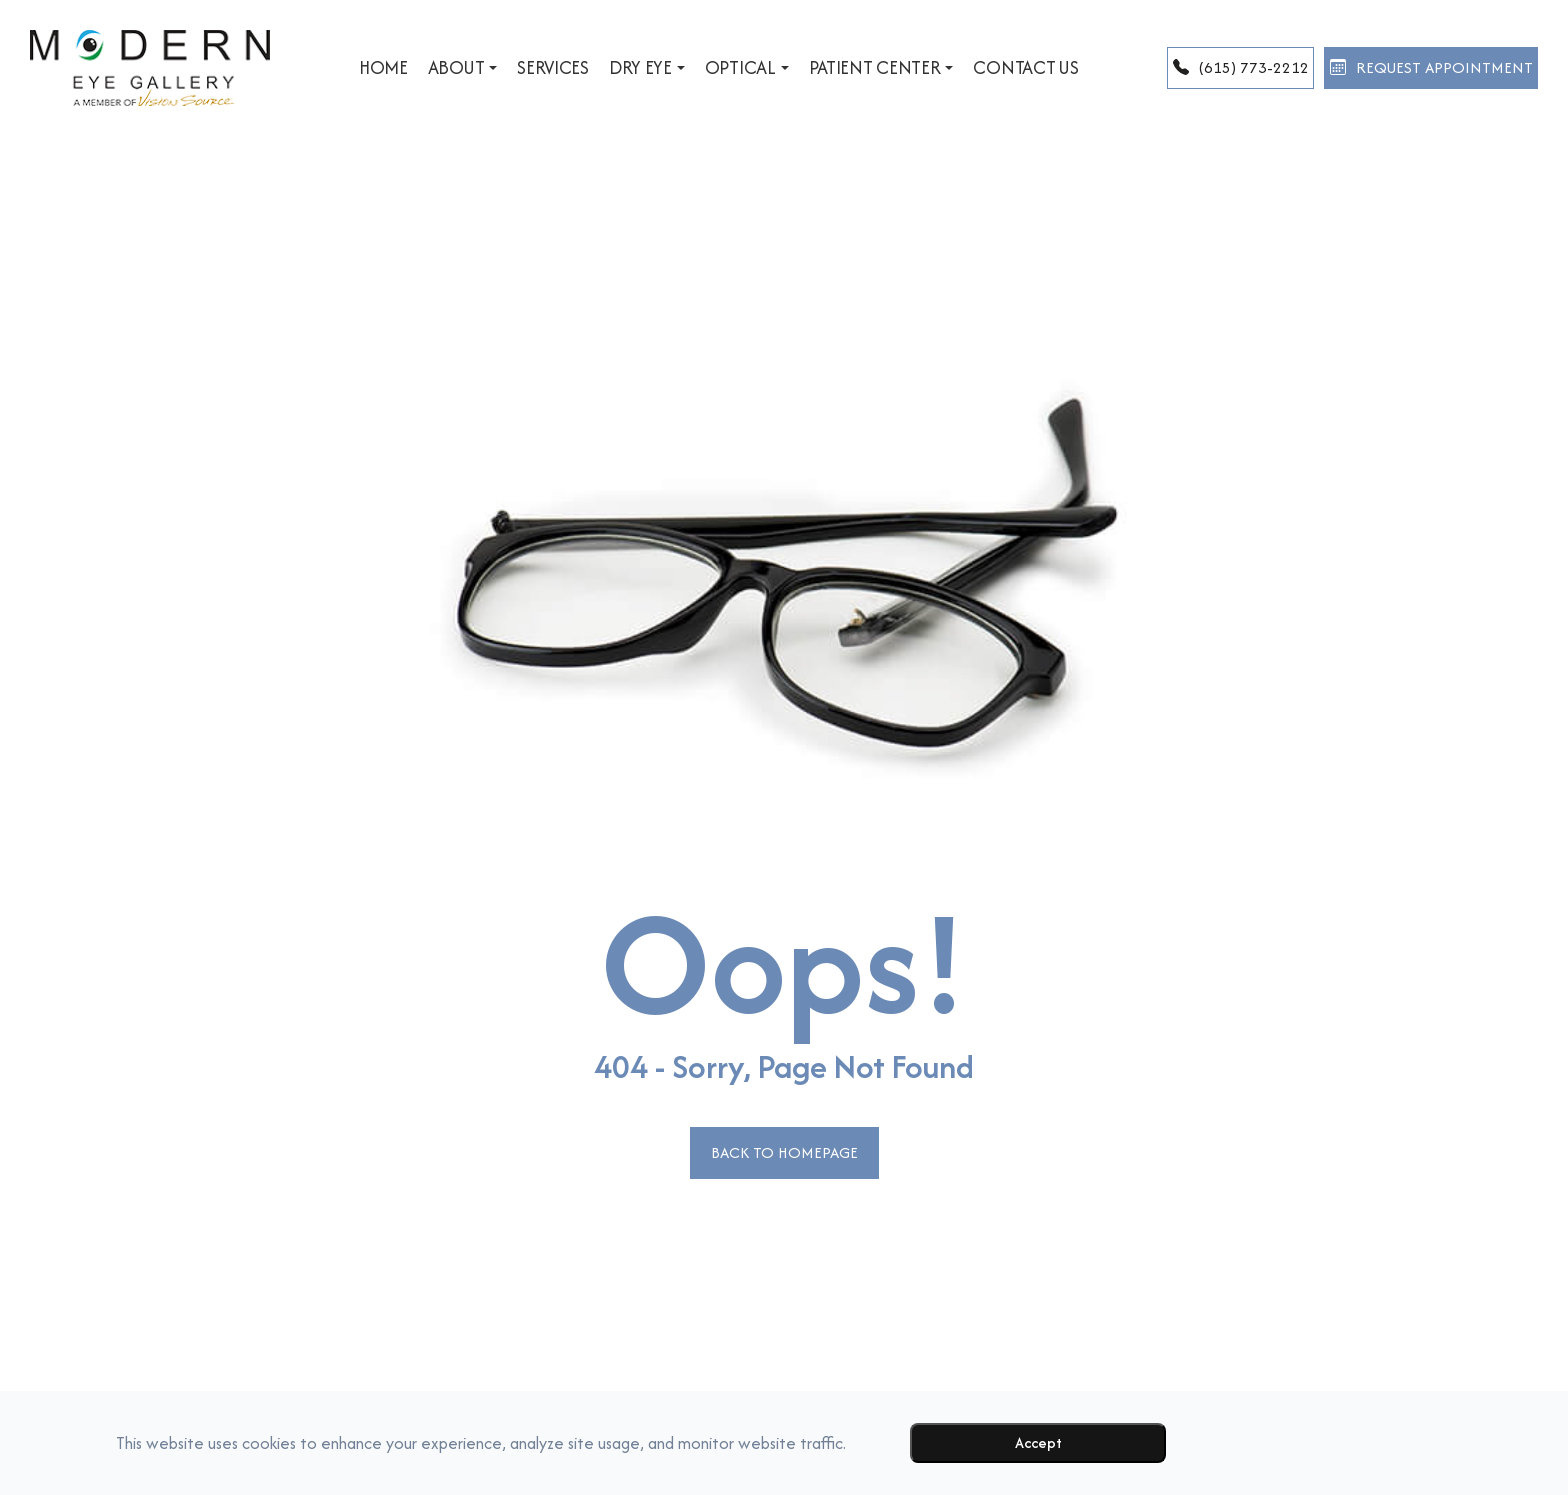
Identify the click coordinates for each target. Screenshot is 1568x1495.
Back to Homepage (784, 1152)
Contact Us (976, 68)
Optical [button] (698, 68)
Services (504, 68)
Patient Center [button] (831, 68)
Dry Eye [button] (598, 68)
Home (334, 68)
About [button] (414, 68)
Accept (1038, 1442)
